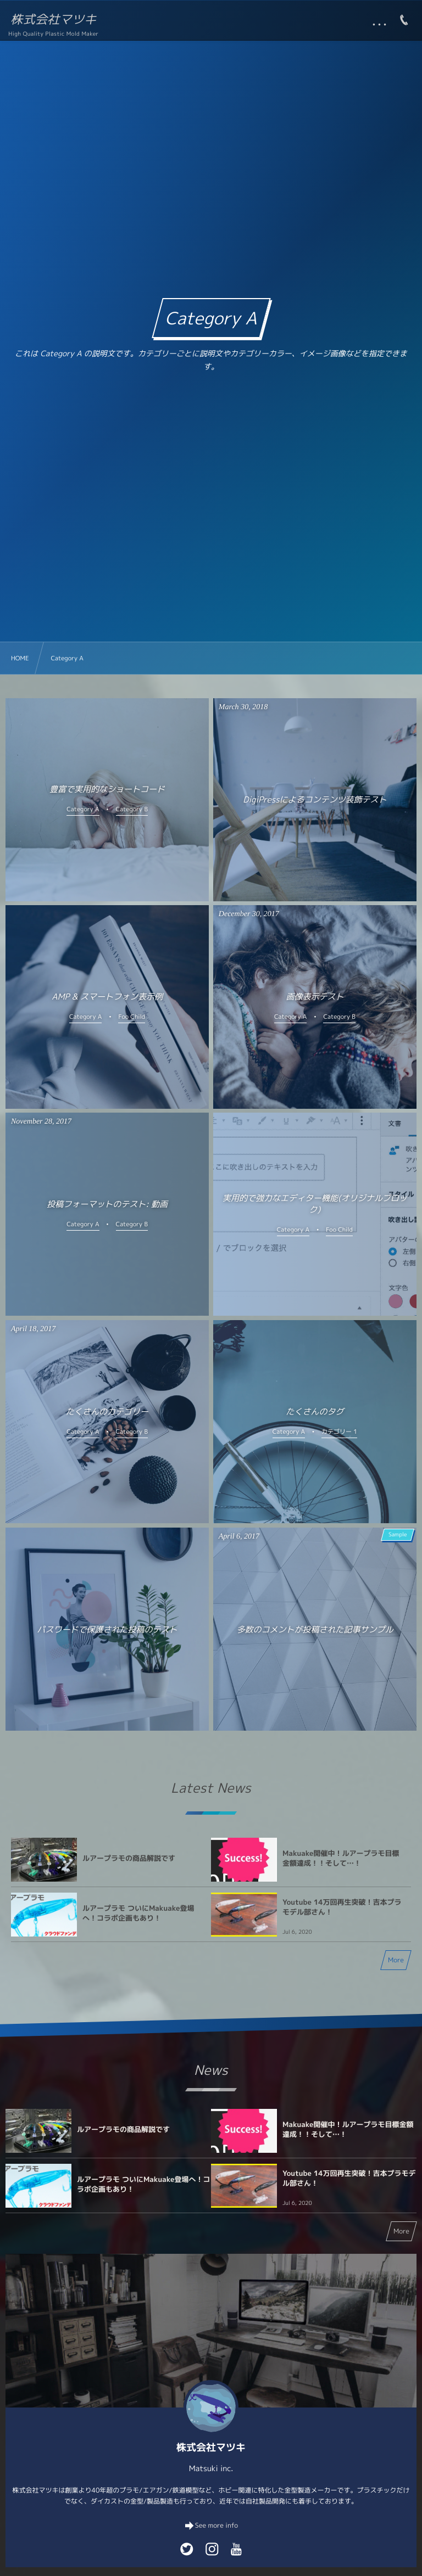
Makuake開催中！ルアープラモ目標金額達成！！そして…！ (340, 1858)
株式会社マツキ (53, 20)
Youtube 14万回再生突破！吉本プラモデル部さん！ (342, 1907)
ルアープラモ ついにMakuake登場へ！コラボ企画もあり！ (138, 1913)
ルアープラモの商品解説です (128, 1859)
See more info (216, 2525)
